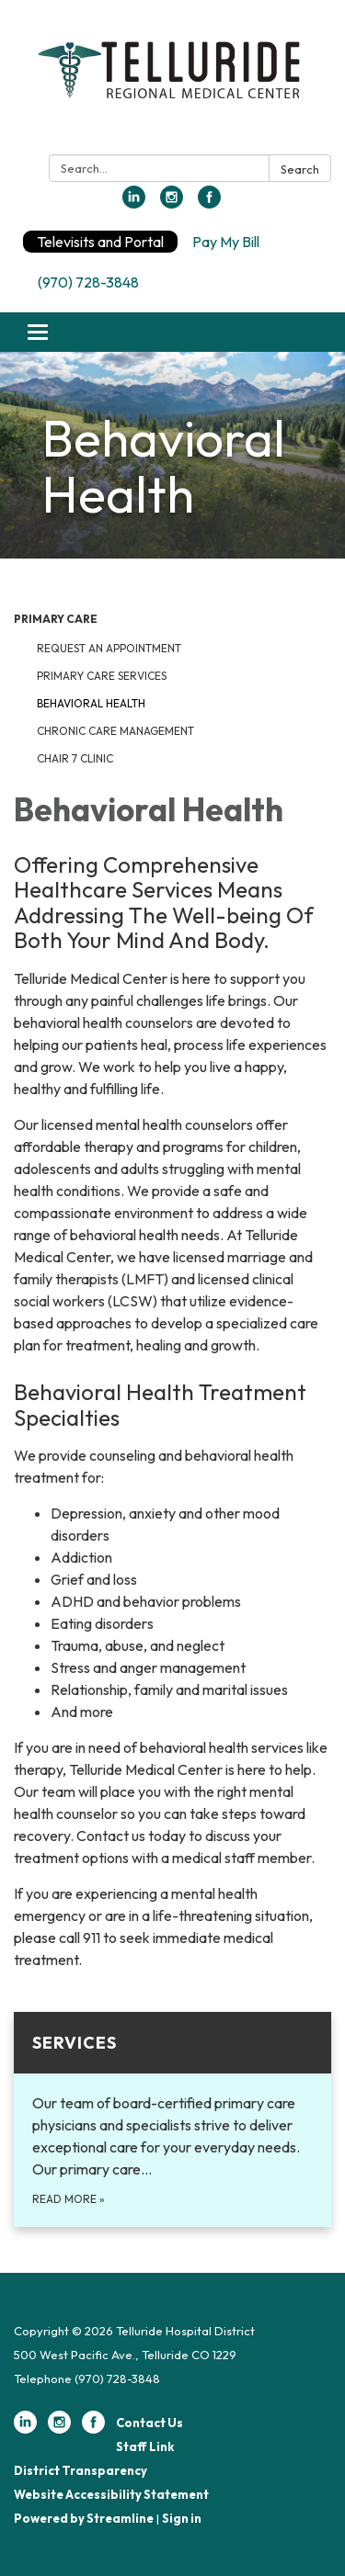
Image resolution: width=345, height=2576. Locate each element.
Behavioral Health (91, 703)
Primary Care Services (102, 676)
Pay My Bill (225, 241)
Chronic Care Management (115, 731)
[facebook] (209, 203)
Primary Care (56, 619)
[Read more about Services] (172, 2119)
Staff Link (145, 2446)
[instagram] (171, 203)
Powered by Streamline (84, 2518)
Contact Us (149, 2422)
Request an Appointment (109, 648)
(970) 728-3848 (88, 282)
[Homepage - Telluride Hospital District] (172, 80)
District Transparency (80, 2470)
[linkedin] (133, 203)
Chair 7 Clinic (75, 758)
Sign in (181, 2518)
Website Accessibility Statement (111, 2494)
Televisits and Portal (100, 241)
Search (300, 169)
